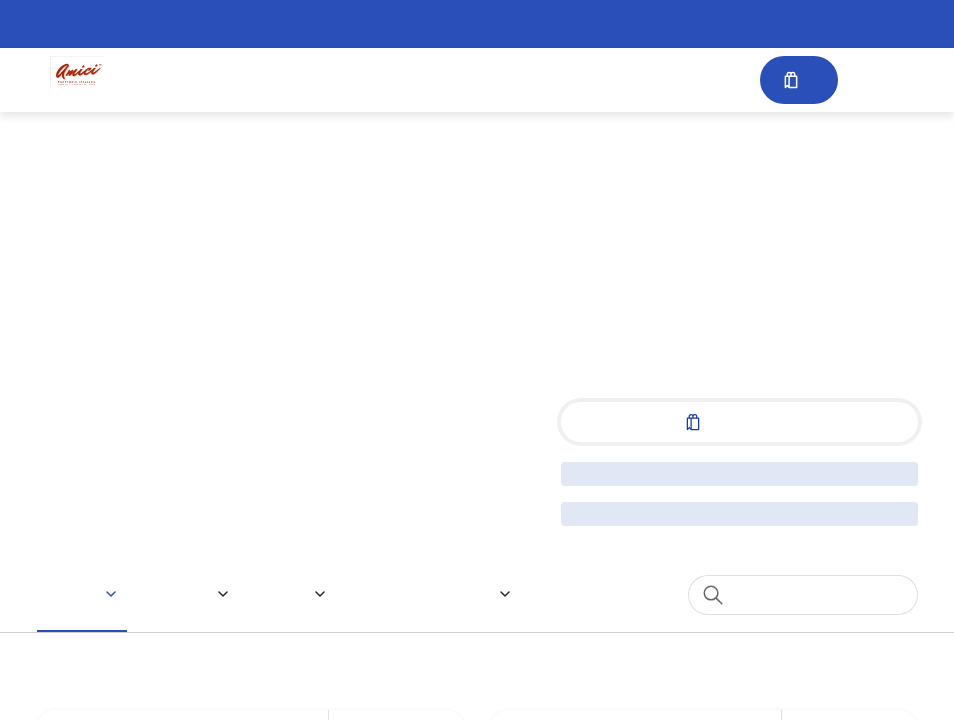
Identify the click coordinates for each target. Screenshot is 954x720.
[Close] (701, 102)
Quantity (286, 563)
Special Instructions (330, 272)
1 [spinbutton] (656, 563)
